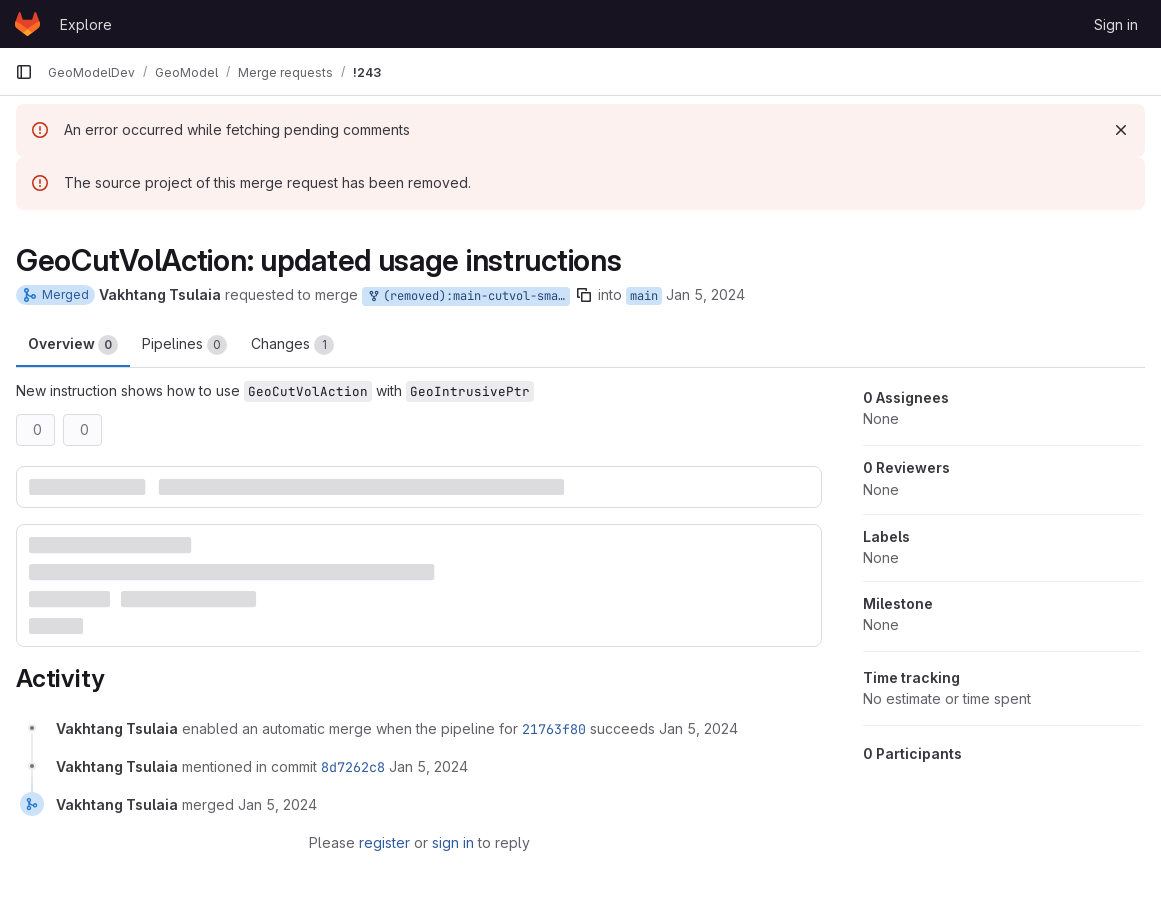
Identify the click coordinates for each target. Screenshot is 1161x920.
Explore (86, 24)
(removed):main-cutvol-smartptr (468, 296)
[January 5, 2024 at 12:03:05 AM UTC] (698, 728)
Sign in (1116, 24)
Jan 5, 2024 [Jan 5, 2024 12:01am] (705, 294)
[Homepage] (27, 24)
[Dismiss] (1121, 130)
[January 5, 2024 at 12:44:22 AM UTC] (277, 804)
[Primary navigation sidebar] (24, 72)
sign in (453, 842)
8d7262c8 (353, 767)
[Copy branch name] (584, 295)
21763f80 (554, 729)
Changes (292, 345)
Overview (73, 345)
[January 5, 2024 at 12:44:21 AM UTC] (428, 766)
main (644, 296)
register (384, 842)
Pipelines (184, 345)
